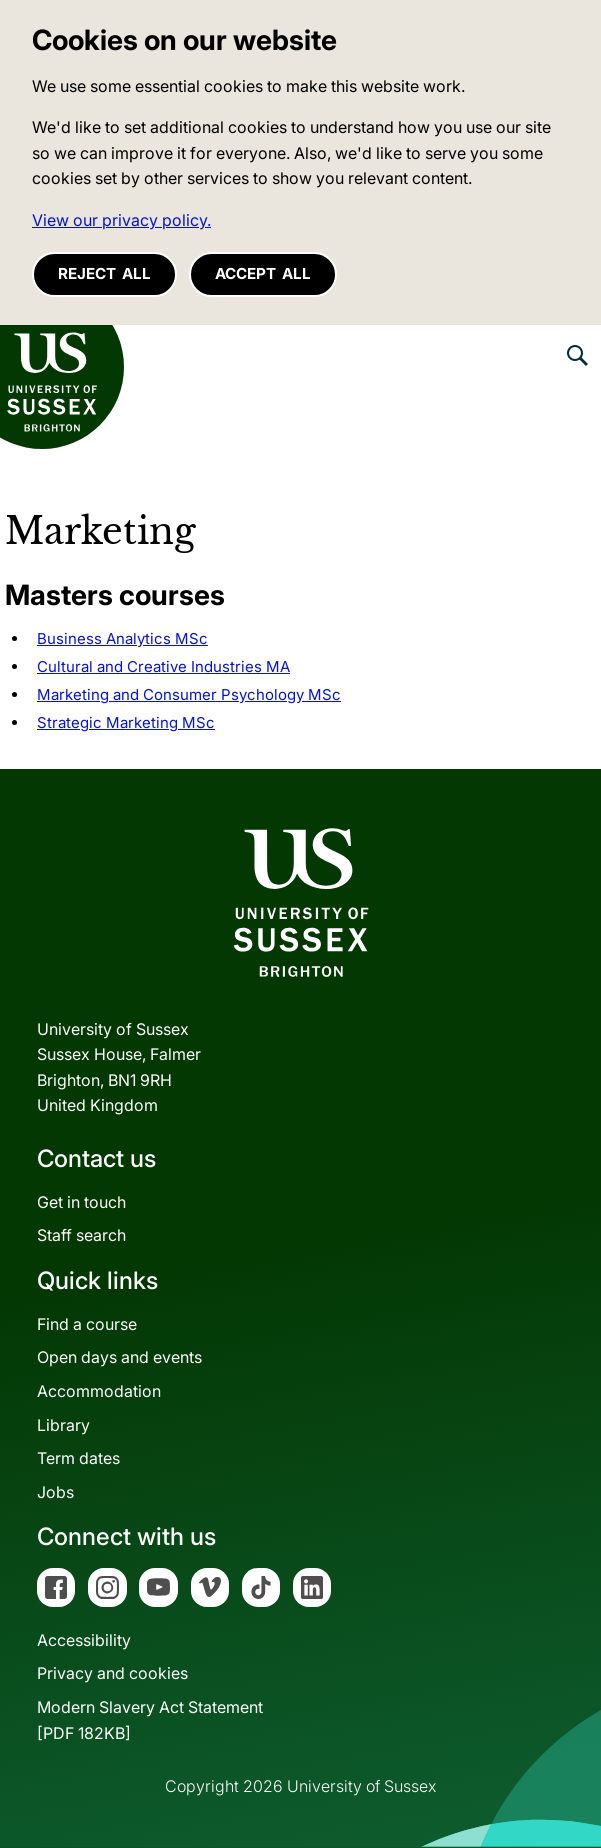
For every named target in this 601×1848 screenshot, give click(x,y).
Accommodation (99, 1391)
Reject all (104, 273)
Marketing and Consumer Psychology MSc (189, 694)
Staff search (81, 1235)
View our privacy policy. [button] (121, 220)
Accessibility (84, 1640)
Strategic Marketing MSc (126, 722)
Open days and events (119, 1357)
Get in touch (81, 1202)
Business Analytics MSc (122, 638)
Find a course (87, 1324)
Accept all (263, 273)
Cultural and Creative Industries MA (163, 666)
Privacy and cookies (112, 1673)
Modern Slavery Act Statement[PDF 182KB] (150, 1720)
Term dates (78, 1458)
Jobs (55, 1492)
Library (63, 1425)
